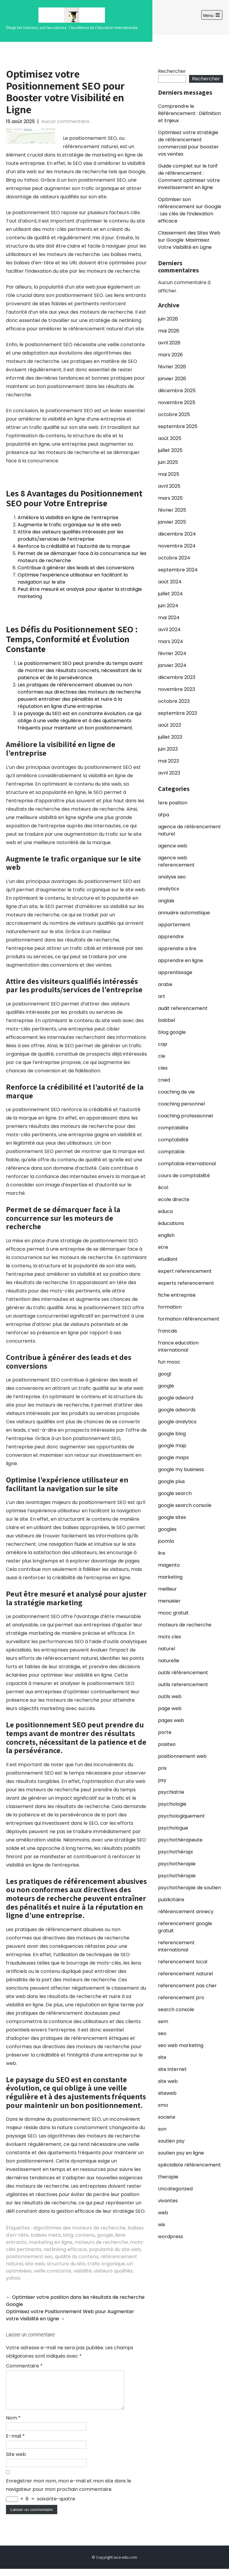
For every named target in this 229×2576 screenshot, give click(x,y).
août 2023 (169, 725)
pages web (171, 1720)
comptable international (187, 1163)
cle (161, 1056)
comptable (171, 1151)
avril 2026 (169, 342)
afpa (163, 814)
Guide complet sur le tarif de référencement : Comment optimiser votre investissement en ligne (189, 176)
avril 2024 (169, 629)
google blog (172, 1433)
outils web (170, 1696)
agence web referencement (176, 861)
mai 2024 (169, 617)
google (105, 2235)
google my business (181, 1469)
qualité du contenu (76, 2256)
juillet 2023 (170, 737)
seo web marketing (180, 2045)
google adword (175, 1397)
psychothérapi (175, 1851)
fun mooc (169, 1361)
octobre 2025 (174, 414)
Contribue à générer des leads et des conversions (76, 567)
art (161, 996)
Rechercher (172, 71)
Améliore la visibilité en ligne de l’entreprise (68, 517)
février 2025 (172, 510)
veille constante (52, 2270)
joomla (166, 1541)
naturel (166, 1648)
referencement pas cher (187, 1985)
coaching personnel (181, 1103)
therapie (168, 2176)
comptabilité (173, 1139)
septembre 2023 (177, 713)
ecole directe (173, 1199)
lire (161, 1553)
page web (170, 1708)
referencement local (182, 1961)
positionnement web (182, 1756)
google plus (171, 1481)
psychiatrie (171, 1792)
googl (164, 1373)
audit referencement (183, 1008)
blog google (172, 1032)
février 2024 (172, 653)
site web (35, 2263)
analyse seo (172, 876)
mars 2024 (170, 641)
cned (164, 1080)
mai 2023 (168, 761)
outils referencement (183, 1684)
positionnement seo (29, 2256)
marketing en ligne (50, 2242)
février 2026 (172, 366)
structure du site (66, 2263)
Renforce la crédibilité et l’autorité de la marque (74, 546)
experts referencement (186, 1283)
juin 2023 (168, 749)
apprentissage (175, 972)
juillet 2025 (170, 450)
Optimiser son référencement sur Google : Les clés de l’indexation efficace (189, 210)
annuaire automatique (184, 912)
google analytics (177, 1421)
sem (163, 2021)
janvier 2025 (172, 522)
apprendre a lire (177, 948)
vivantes (168, 2200)
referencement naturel (185, 1973)
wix (161, 2224)
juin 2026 (168, 318)
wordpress (170, 2236)
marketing (170, 1577)
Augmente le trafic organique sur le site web (69, 524)
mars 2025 (170, 498)
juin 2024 (168, 605)
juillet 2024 (170, 593)
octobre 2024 (174, 557)
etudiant (168, 1259)
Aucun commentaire (65, 121)
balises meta (46, 2235)
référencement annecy (185, 1911)
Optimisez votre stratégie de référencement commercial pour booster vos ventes (188, 143)
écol (163, 1187)
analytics (168, 888)
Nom (13, 2425)
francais (167, 1330)
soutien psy (171, 2141)
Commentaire (24, 2365)
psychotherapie (177, 1863)
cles (163, 1068)
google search (175, 1493)
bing (68, 2235)
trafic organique (106, 2263)
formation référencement (188, 1318)
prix (162, 1768)
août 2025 (169, 438)
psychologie (172, 1804)
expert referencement (185, 1271)
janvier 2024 (172, 665)
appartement (174, 924)
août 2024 (170, 581)
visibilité (82, 2270)
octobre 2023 (174, 701)
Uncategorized (175, 2188)
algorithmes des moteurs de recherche (79, 2227)
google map (172, 1445)
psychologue (173, 1827)
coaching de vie (176, 1091)
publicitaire (171, 1899)
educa (165, 1211)
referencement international (176, 1946)
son (162, 2129)
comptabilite (173, 1127)
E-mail (15, 2443)
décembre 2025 (177, 390)
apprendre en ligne (180, 960)
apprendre (171, 936)
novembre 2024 (177, 545)
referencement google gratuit (185, 1927)
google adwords (177, 1409)
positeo (167, 1744)
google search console (184, 1505)
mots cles (169, 1636)
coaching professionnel (185, 1115)
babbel (166, 1020)
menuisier (169, 1600)
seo (162, 2033)
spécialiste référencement (189, 2164)
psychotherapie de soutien (189, 1887)
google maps (173, 1457)
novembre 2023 (176, 689)
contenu (85, 2235)
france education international (178, 1346)
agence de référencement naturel (189, 830)
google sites (172, 1517)
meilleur (167, 1589)
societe (166, 2117)
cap (162, 1044)
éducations (171, 1223)
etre (163, 1247)
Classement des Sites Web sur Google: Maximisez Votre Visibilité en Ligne (189, 240)
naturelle (168, 1660)
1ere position (172, 802)
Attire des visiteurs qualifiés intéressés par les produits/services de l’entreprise (70, 535)
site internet (172, 2069)
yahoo (13, 2278)
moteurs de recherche (101, 2242)
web (163, 2212)
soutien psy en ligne (181, 2152)
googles (167, 1529)
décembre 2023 (176, 677)
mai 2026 (168, 330)
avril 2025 (169, 486)
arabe (165, 984)
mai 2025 (168, 474)
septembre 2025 (177, 426)
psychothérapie (177, 1875)
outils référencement (183, 1672)
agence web (172, 845)
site (162, 2057)
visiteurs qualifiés (113, 2270)
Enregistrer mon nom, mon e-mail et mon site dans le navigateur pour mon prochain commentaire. (68, 2492)
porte (164, 1732)
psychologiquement (181, 1816)
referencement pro (181, 1997)
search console (176, 2009)
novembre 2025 (176, 402)
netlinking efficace (65, 2249)
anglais (166, 900)
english (166, 1235)
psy (162, 1780)
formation (170, 1307)
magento (169, 1565)
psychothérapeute (180, 1839)
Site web (16, 2461)
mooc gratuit (173, 1612)
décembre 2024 (177, 533)
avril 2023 (169, 772)
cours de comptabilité (184, 1175)
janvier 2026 (172, 378)
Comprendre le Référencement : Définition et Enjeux (189, 113)
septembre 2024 (178, 569)
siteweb (167, 2093)
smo (163, 2105)
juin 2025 (168, 462)
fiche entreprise (177, 1295)
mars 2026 (170, 354)
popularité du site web (115, 2249)
